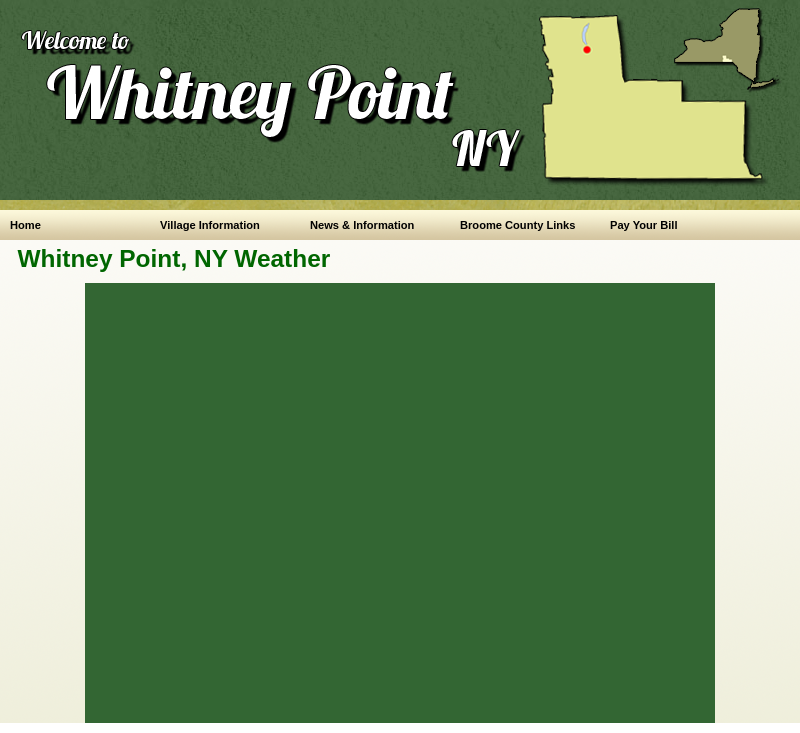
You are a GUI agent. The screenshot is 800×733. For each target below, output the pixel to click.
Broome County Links (517, 225)
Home (25, 225)
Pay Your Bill (644, 225)
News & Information (362, 225)
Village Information (210, 225)
